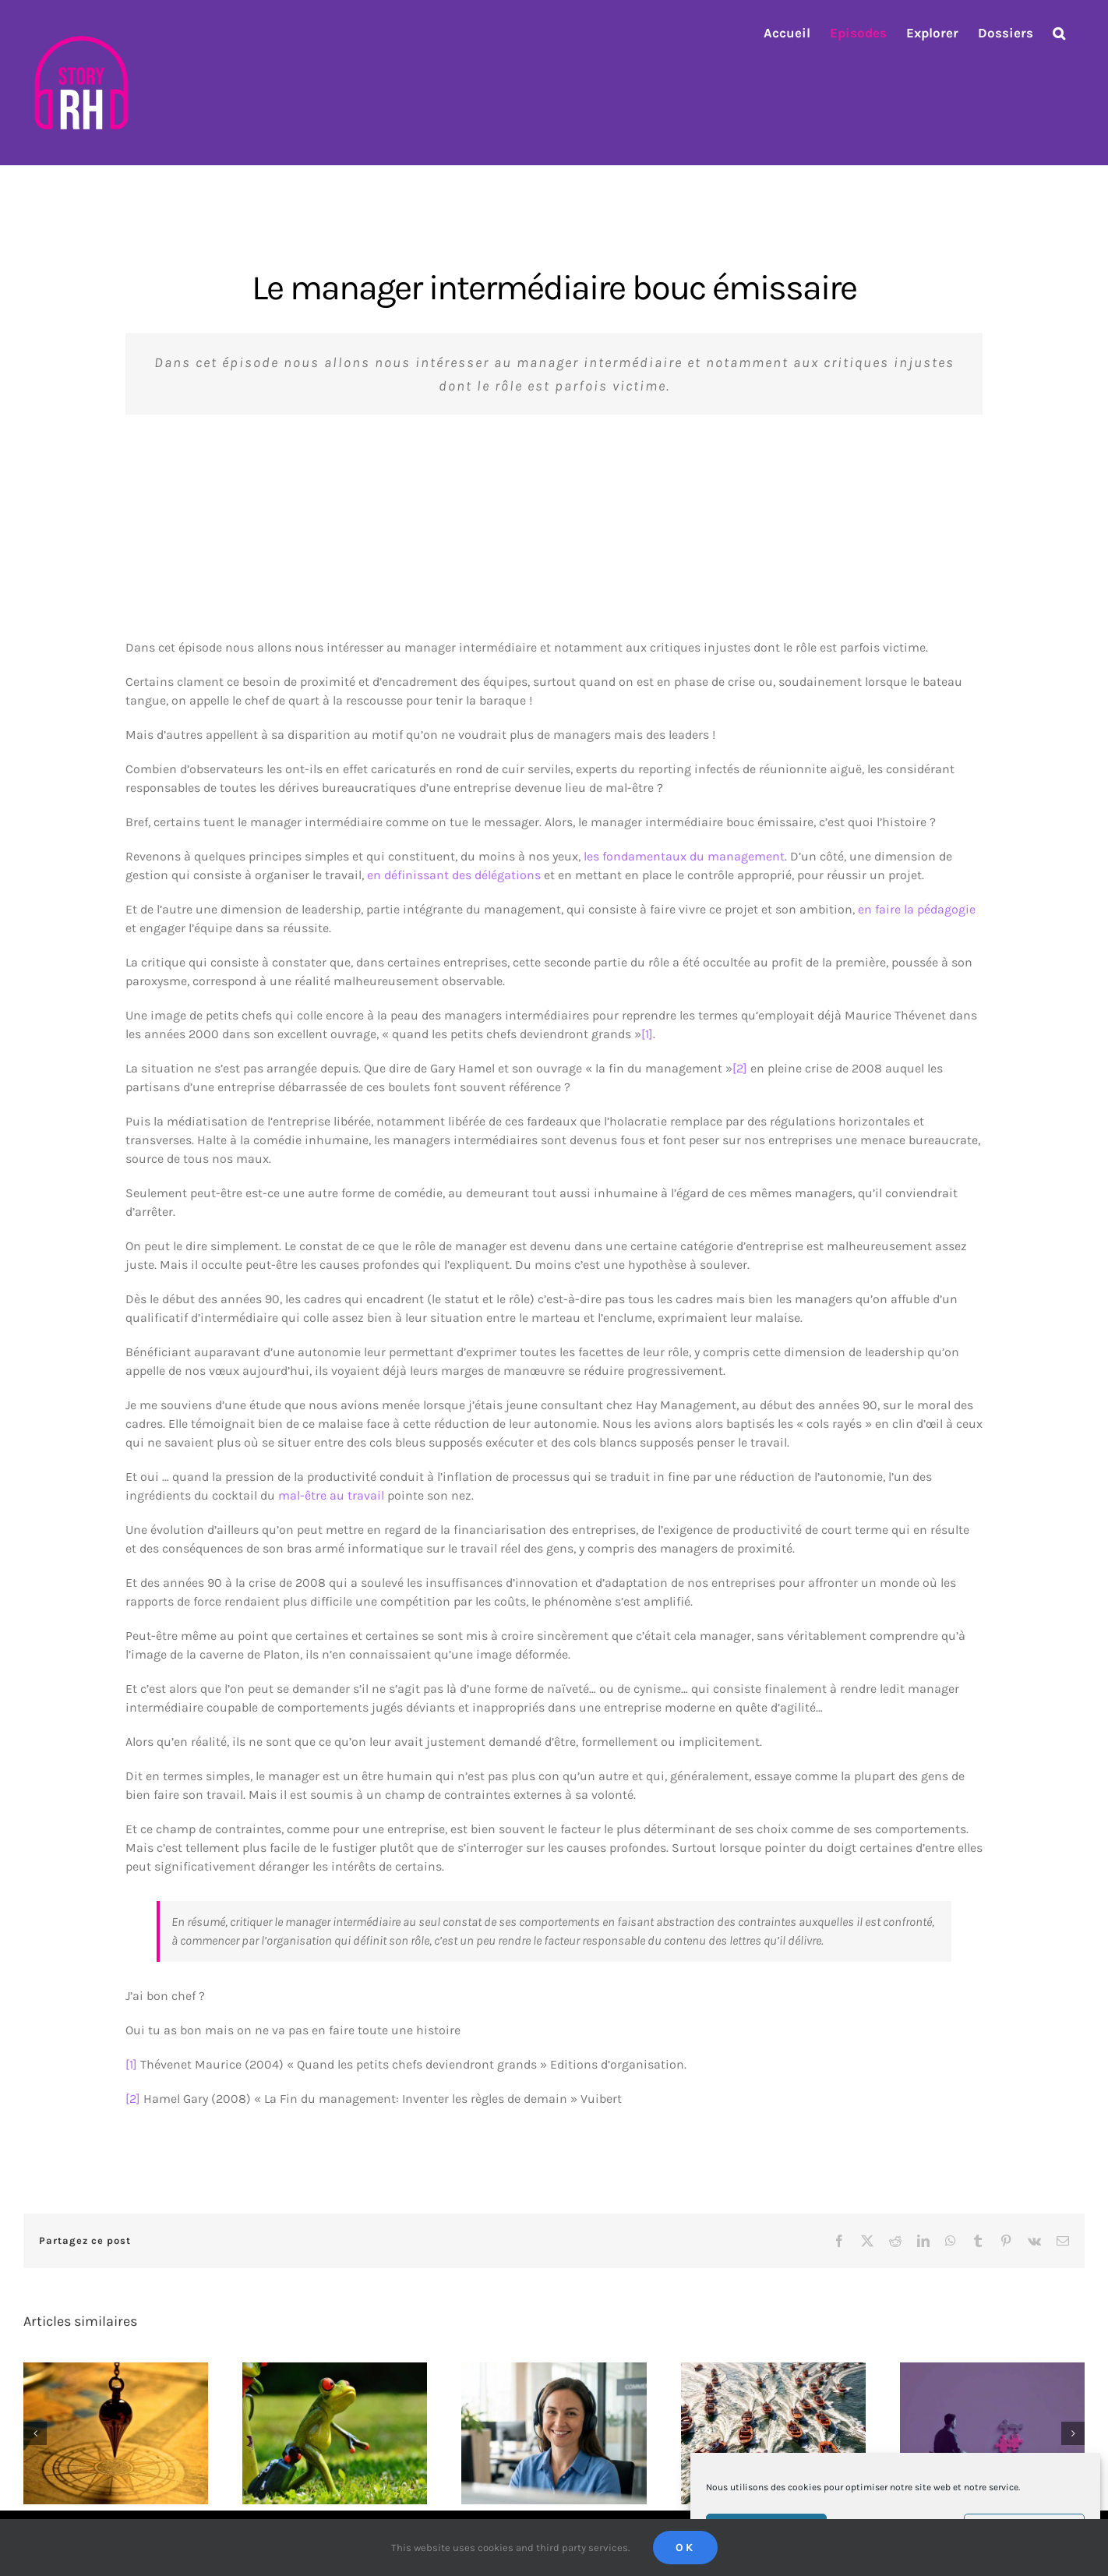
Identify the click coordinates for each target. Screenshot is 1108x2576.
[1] (647, 1034)
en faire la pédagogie (917, 909)
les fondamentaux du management (684, 856)
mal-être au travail (331, 1495)
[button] (1059, 32)
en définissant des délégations (454, 875)
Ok (685, 2547)
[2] (739, 1068)
